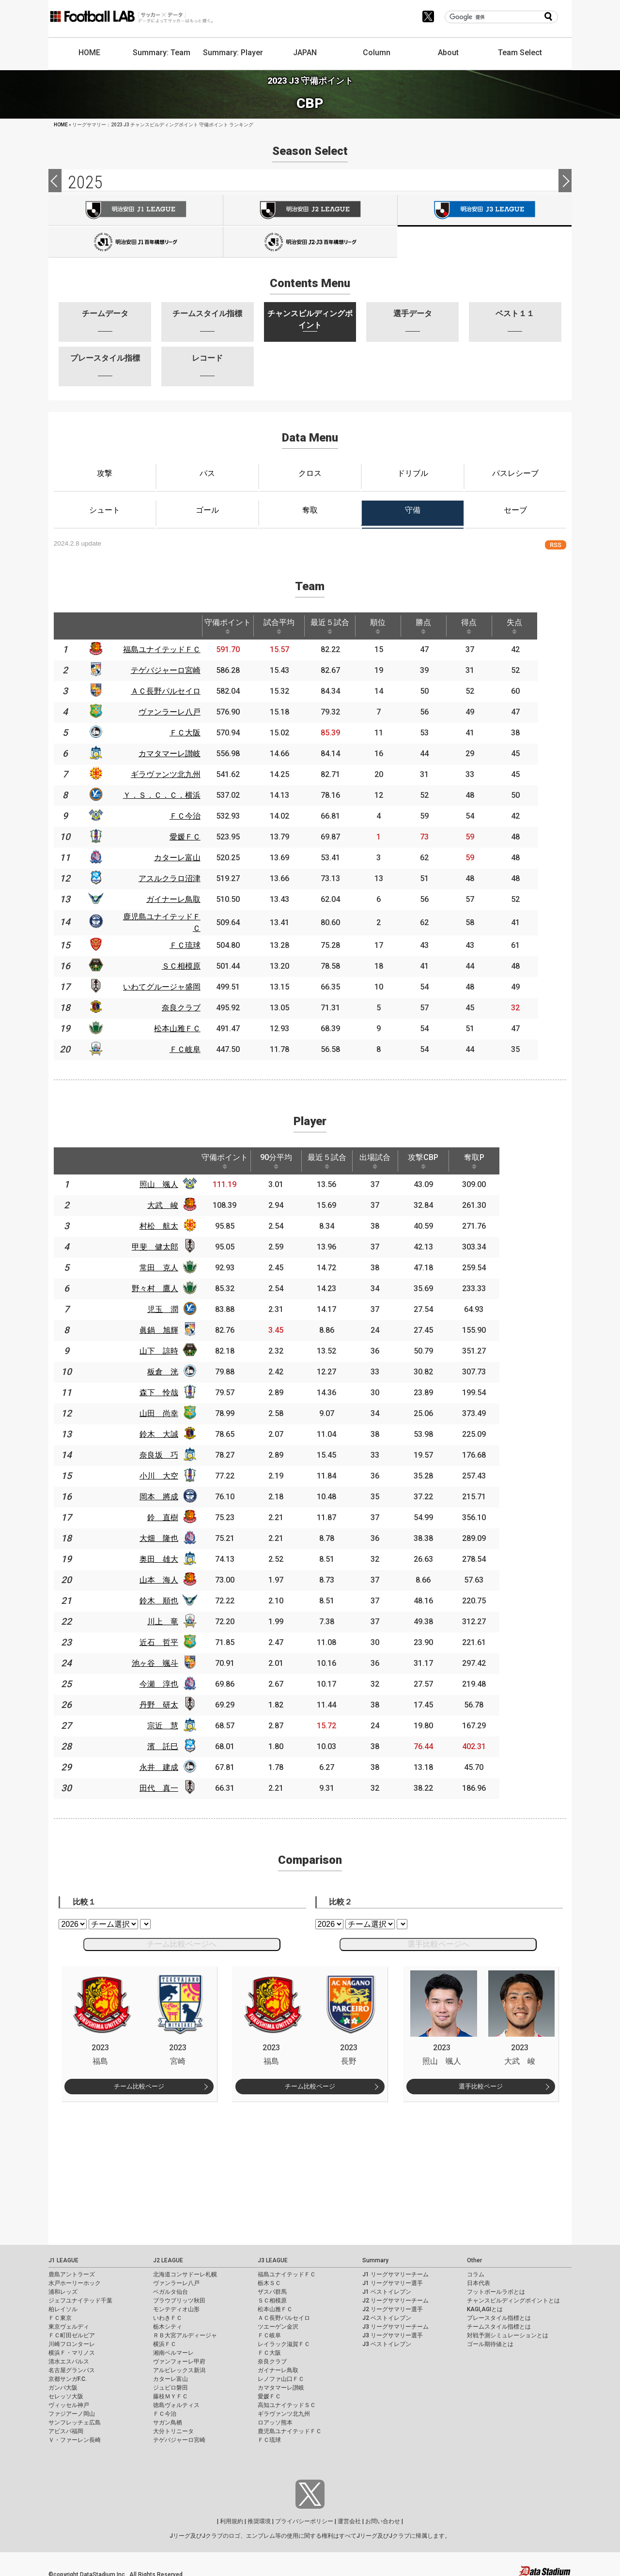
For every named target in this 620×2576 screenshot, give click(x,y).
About (448, 52)
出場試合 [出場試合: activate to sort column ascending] (387, 1156)
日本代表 (478, 2278)
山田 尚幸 (165, 1409)
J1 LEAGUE (63, 2256)
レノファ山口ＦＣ (281, 2374)
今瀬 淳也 (165, 1679)
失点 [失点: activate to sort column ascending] (535, 626)
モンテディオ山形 (176, 2305)
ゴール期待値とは (490, 2339)
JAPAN (305, 52)
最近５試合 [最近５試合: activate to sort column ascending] (341, 626)
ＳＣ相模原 (272, 2296)
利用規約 (231, 2517)
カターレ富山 (170, 2374)
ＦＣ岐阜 (269, 2331)
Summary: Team (161, 52)
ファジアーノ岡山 (71, 2409)
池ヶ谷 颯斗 (161, 1658)
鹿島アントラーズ (71, 2270)
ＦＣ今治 (164, 2409)
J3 (485, 211)
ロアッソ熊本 (275, 2418)
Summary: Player (233, 52)
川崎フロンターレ (71, 2339)
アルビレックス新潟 (179, 2366)
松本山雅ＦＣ (275, 2305)
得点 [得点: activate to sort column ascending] (488, 626)
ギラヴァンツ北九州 (284, 2409)
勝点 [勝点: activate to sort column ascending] (440, 626)
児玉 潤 (169, 1305)
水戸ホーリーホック (74, 2278)
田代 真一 (165, 1783)
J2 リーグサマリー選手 (392, 2305)
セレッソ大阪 (65, 2392)
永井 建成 (165, 1763)
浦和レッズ (63, 2287)
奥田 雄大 (165, 1554)
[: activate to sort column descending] (65, 626)
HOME (89, 52)
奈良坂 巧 (165, 1450)
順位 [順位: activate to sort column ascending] (392, 626)
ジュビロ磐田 (170, 2383)
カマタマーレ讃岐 (281, 2383)
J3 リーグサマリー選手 (392, 2331)
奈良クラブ (272, 2357)
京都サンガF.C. (67, 2374)
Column (376, 52)
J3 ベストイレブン (386, 2339)
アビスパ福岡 (65, 2427)
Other (474, 2256)
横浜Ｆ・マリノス (71, 2348)
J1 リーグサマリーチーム (395, 2270)
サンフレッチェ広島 (74, 2418)
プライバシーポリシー (304, 2517)
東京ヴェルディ (68, 2322)
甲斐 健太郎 (161, 1242)
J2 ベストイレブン (386, 2313)
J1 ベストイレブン (386, 2287)
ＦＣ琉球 (269, 2435)
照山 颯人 (165, 1180)
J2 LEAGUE (168, 2256)
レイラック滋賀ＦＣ (284, 2339)
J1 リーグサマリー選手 (392, 2278)
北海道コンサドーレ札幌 (185, 2270)
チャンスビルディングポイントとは (513, 2296)
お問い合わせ (382, 2517)
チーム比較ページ (139, 2082)
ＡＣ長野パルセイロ (284, 2313)
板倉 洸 (169, 1367)
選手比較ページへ (438, 1940)
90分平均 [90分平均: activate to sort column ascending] (285, 1156)
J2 (310, 210)
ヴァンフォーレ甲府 (179, 2357)
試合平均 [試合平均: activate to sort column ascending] (288, 626)
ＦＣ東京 (60, 2313)
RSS (555, 545)
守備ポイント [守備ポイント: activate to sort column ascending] (236, 626)
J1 (135, 210)
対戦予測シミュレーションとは (507, 2331)
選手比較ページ (481, 2082)
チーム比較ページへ (182, 1940)
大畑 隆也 (165, 1534)
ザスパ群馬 (272, 2287)
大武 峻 (169, 1200)
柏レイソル (63, 2305)
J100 (135, 242)
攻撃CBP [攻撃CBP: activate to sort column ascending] (438, 1156)
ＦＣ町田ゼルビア (71, 2331)
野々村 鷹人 (161, 1284)
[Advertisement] (310, 2165)
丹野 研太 (165, 1700)
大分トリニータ (173, 2427)
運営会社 (349, 2517)
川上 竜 (169, 1617)
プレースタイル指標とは (499, 2313)
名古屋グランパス (71, 2366)
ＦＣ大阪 (269, 2348)
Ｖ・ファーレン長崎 (74, 2435)
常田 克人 (165, 1263)
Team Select (520, 52)
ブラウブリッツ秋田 (179, 2296)
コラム (475, 2270)
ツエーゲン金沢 (278, 2322)
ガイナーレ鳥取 (278, 2366)
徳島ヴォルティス (176, 2400)
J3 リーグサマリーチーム (395, 2322)
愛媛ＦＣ (269, 2392)
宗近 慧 (169, 1721)
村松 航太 (165, 1221)
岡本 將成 (165, 1492)
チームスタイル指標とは (499, 2322)
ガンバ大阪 (63, 2383)
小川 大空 (165, 1471)
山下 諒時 (165, 1346)
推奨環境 (259, 2517)
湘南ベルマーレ (173, 2348)
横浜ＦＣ (164, 2339)
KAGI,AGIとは (485, 2305)
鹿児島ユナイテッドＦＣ (290, 2427)
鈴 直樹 (169, 1513)
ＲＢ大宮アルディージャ (185, 2331)
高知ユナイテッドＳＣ (287, 2400)
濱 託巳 (169, 1742)
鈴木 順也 (165, 1596)
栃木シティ (167, 2322)
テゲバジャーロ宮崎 (179, 2435)
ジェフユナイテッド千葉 (80, 2296)
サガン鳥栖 (167, 2418)
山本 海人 (165, 1575)
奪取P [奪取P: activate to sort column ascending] (491, 1156)
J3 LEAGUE (273, 2256)
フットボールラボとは (496, 2287)
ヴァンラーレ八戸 (176, 2278)
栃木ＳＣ (269, 2278)
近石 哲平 (165, 1638)
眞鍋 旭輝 (165, 1325)
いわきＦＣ (167, 2313)
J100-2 (310, 242)
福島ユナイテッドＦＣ (287, 2270)
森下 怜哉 (165, 1388)
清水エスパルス (68, 2357)
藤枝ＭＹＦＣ (170, 2392)
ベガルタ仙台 (170, 2287)
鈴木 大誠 (165, 1429)
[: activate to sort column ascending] (97, 626)
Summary (375, 2256)
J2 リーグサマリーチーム (395, 2296)
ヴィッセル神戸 (68, 2400)
